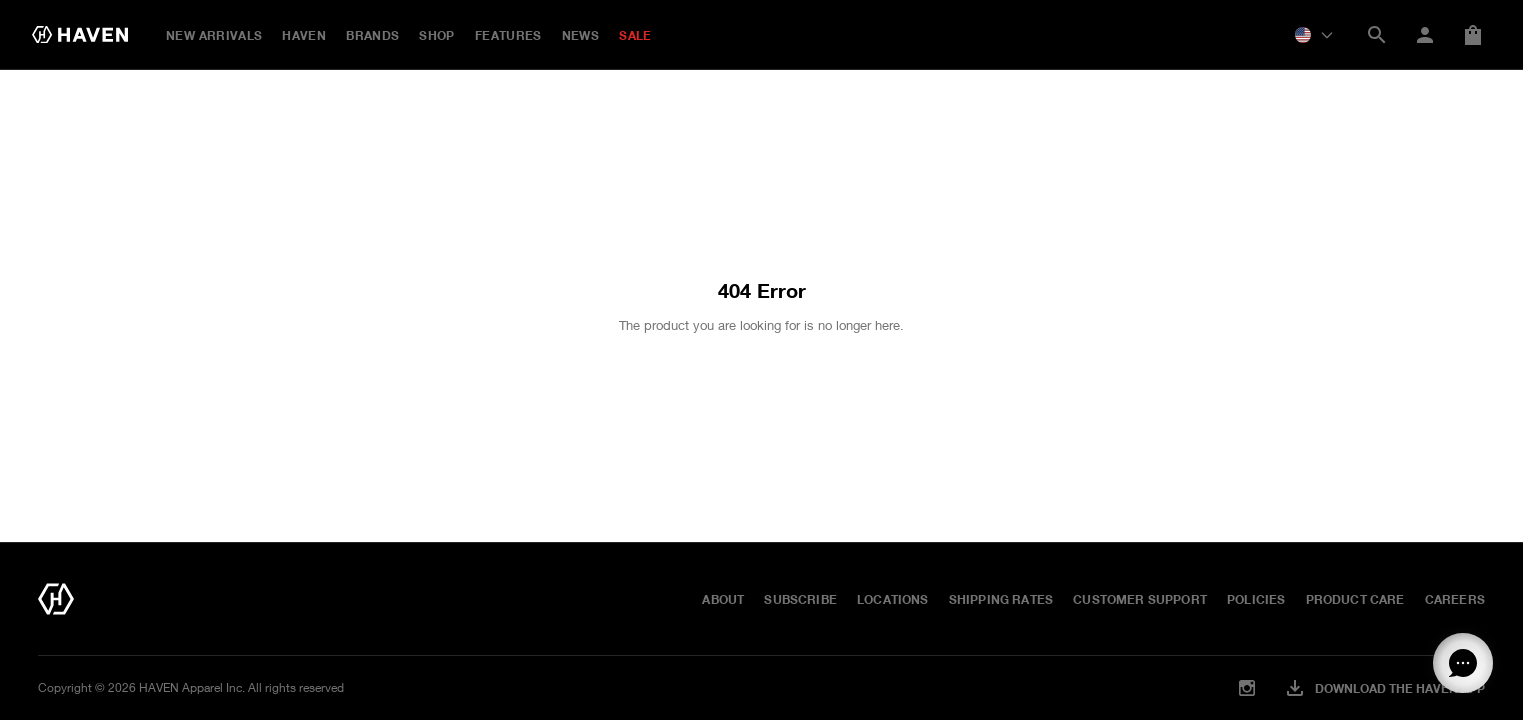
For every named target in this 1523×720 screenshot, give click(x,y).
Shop (436, 35)
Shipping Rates (1001, 599)
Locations (893, 599)
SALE (635, 35)
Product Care (1355, 599)
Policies (1256, 599)
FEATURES (508, 35)
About (723, 599)
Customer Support (1140, 599)
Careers (1455, 599)
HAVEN (304, 35)
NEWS (580, 35)
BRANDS (372, 35)
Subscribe (800, 599)
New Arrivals (214, 35)
